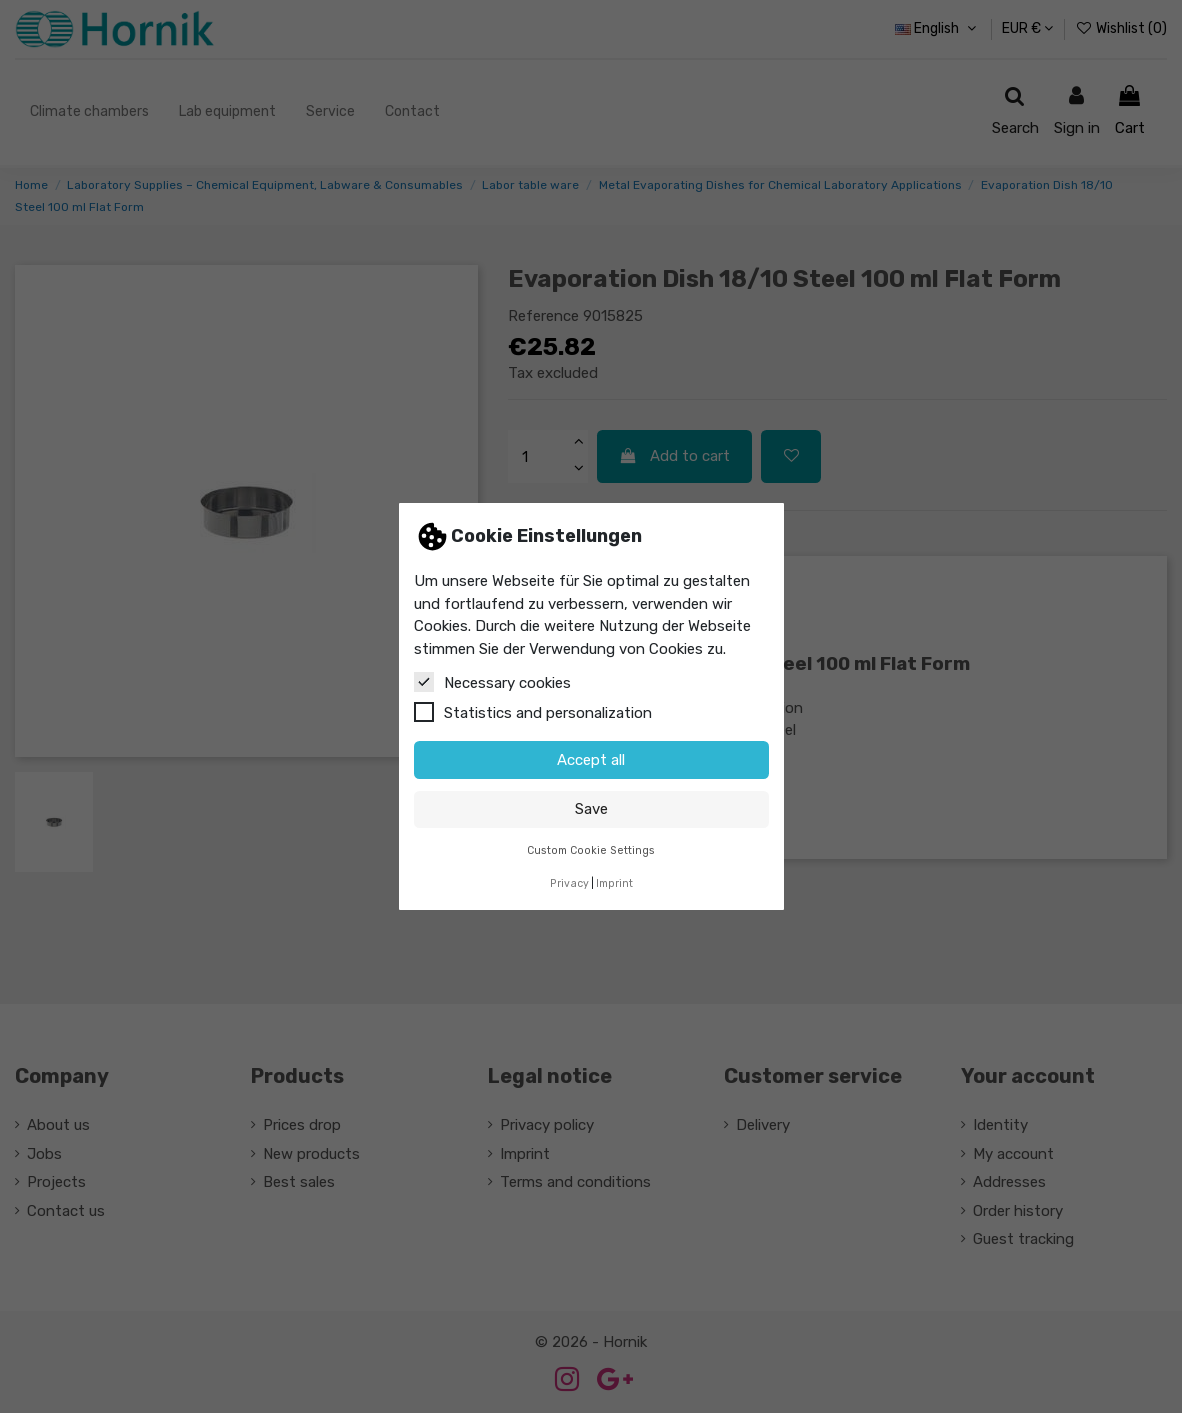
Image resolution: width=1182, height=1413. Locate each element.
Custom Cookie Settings (591, 850)
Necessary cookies (492, 682)
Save (591, 809)
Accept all (591, 760)
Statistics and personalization (533, 712)
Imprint (614, 883)
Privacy (569, 883)
